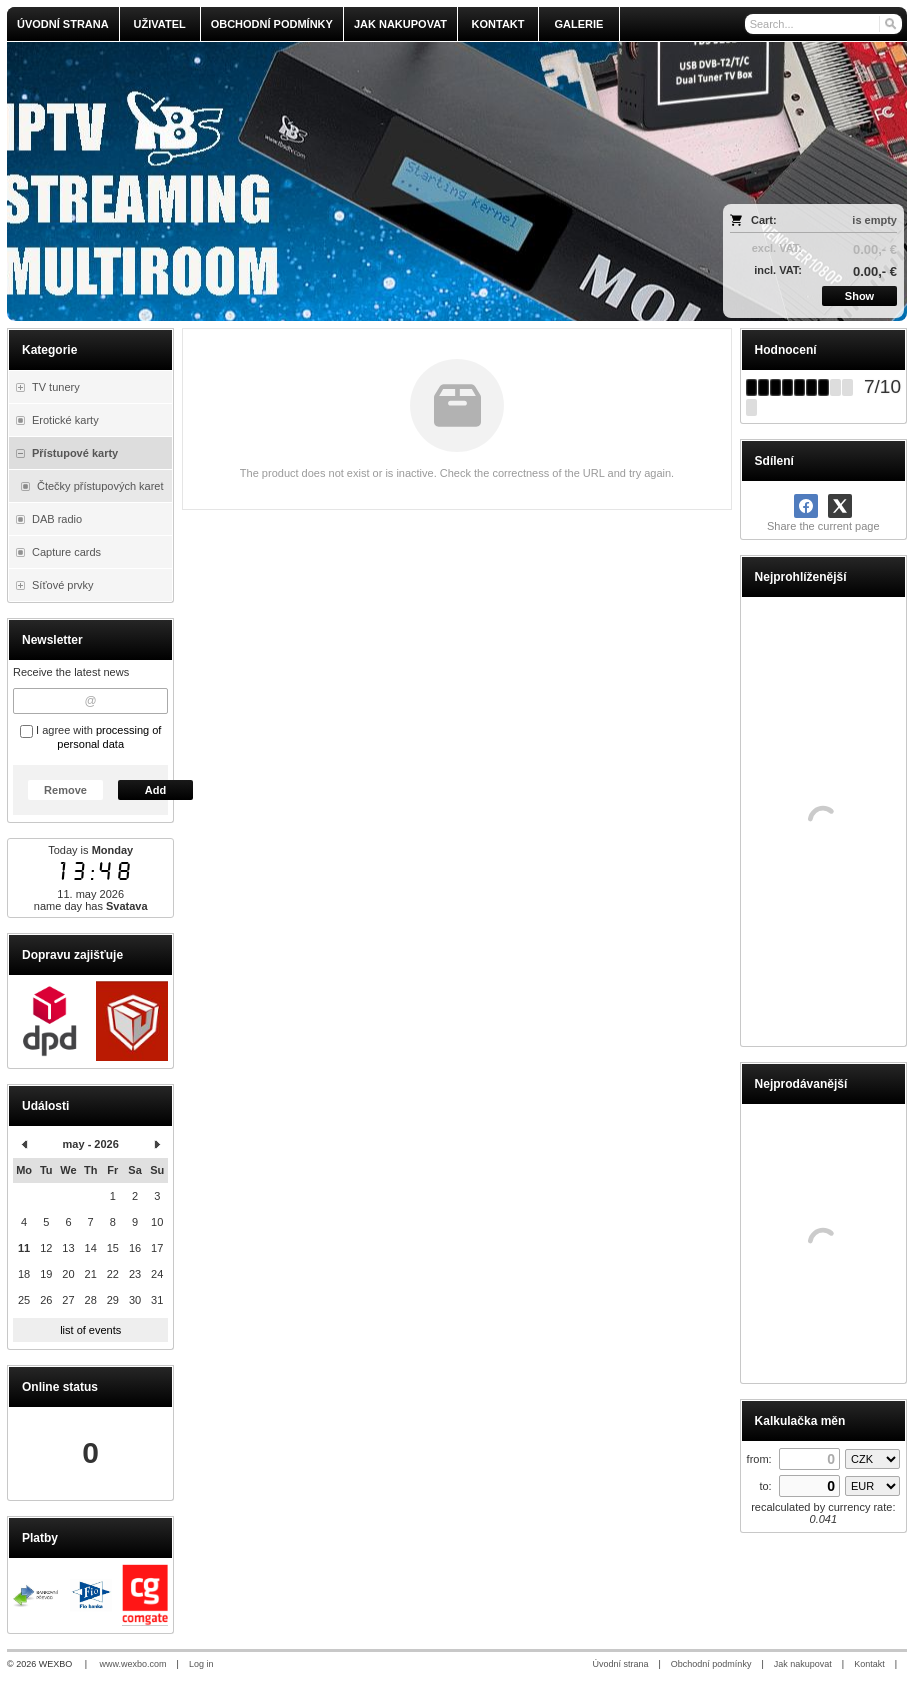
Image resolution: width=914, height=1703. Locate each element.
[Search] (889, 24)
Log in (201, 1664)
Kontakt (869, 1664)
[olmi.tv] (345, 181)
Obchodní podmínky (711, 1664)
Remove (65, 790)
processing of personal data (109, 737)
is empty (874, 220)
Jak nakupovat (803, 1664)
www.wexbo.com (133, 1664)
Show (859, 296)
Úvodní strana (620, 1664)
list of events (90, 1330)
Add (155, 790)
